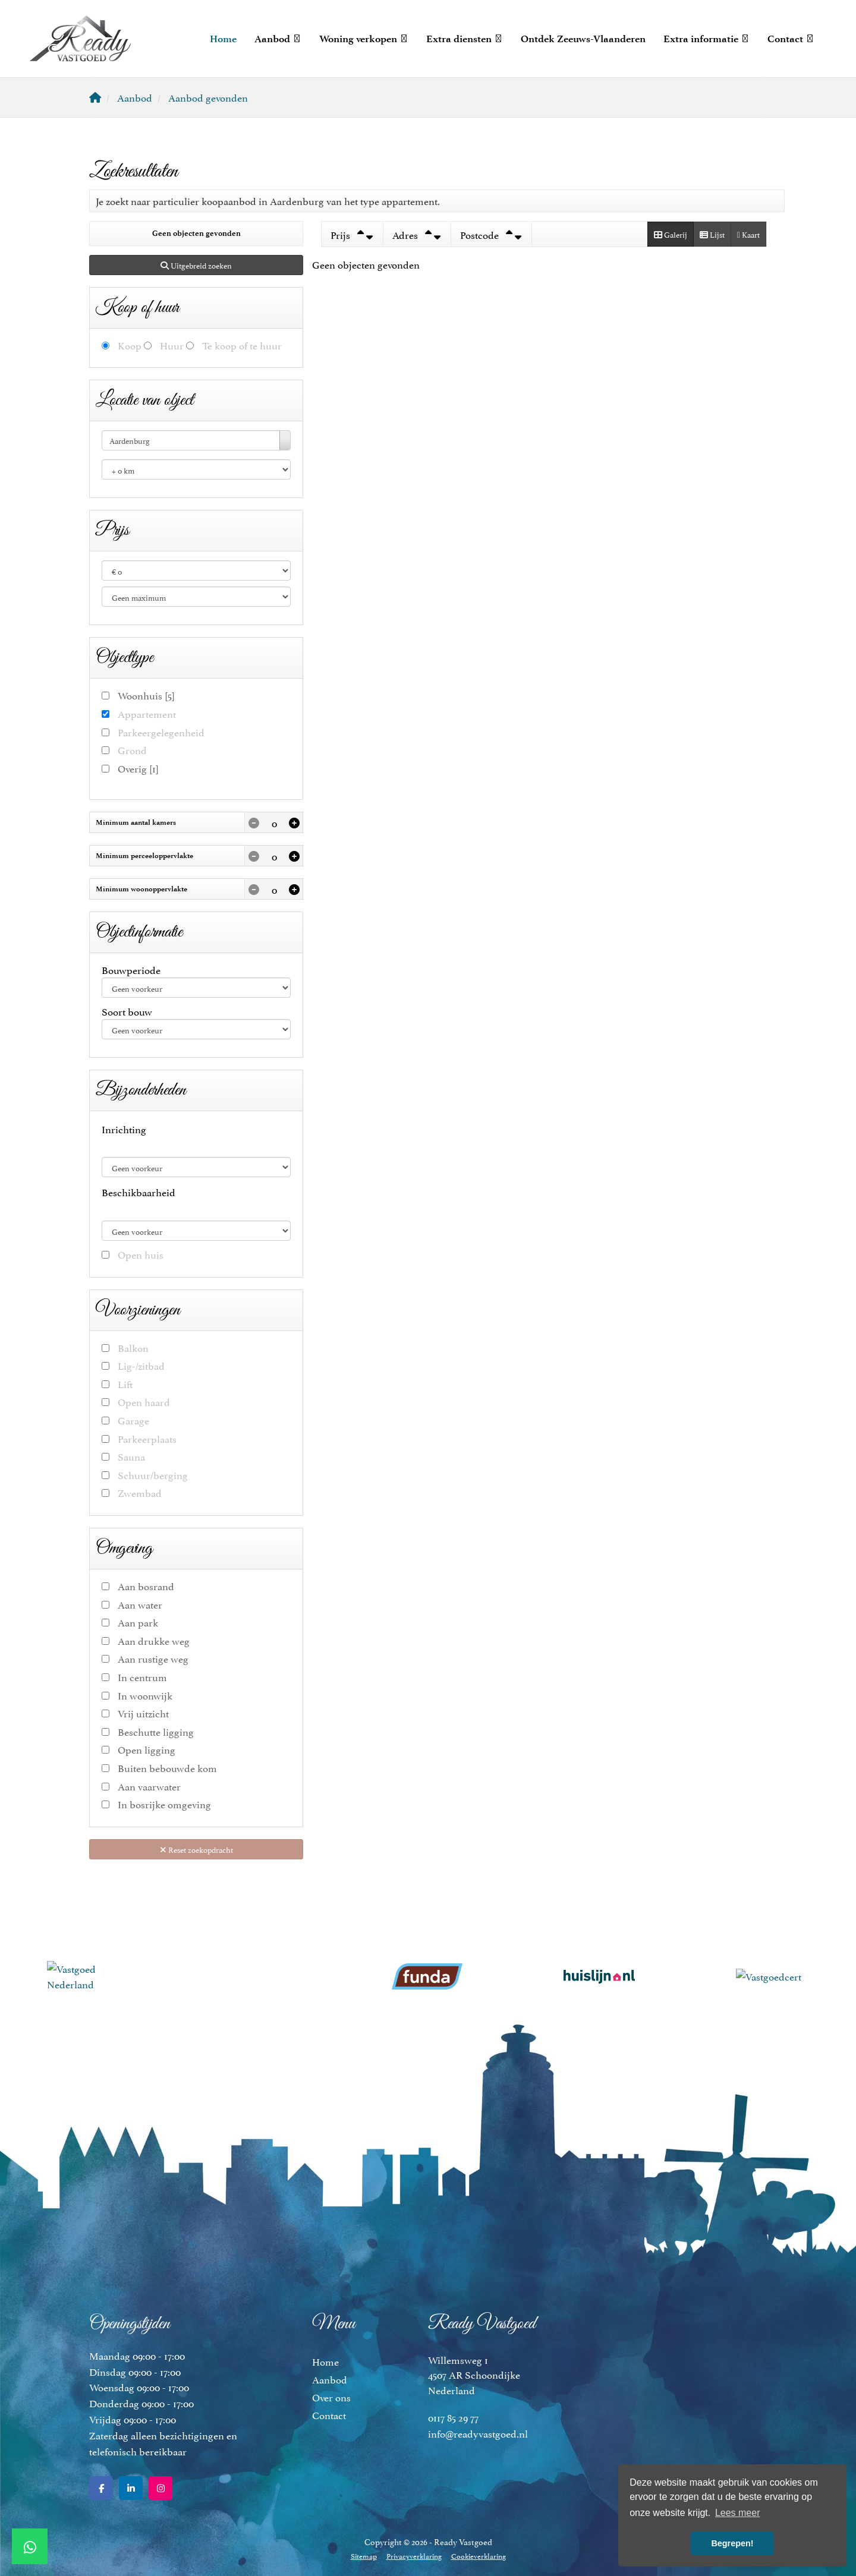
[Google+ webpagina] (160, 2488)
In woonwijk (145, 1695)
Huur (172, 345)
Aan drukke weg (154, 1640)
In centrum (142, 1676)
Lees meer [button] (737, 2513)
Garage (133, 1419)
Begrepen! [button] (732, 2543)
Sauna (131, 1456)
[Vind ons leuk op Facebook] (101, 2488)
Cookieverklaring (478, 2555)
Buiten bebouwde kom (167, 1767)
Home (223, 39)
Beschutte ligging (156, 1731)
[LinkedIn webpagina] (131, 2488)
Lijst (712, 234)
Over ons (331, 2396)
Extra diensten (464, 39)
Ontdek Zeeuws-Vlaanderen (583, 39)
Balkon (133, 1347)
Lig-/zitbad (141, 1365)
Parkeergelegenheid (161, 731)
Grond (132, 749)
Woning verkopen (363, 39)
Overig (138, 768)
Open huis (140, 1254)
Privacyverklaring (414, 2555)
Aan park (138, 1622)
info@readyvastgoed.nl (478, 2433)
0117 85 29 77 (453, 2416)
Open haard (144, 1401)
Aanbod (277, 39)
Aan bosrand (146, 1585)
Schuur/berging (153, 1474)
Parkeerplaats (147, 1438)
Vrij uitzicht (143, 1712)
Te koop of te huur (242, 345)
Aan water (140, 1604)
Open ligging (146, 1749)
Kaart (748, 234)
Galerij (670, 234)
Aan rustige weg (153, 1658)
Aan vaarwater (149, 1786)
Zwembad (140, 1492)
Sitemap (364, 2555)
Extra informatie (706, 39)
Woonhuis (146, 695)
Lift (125, 1383)
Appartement (147, 713)
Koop (129, 345)
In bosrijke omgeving (164, 1803)
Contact (790, 39)
